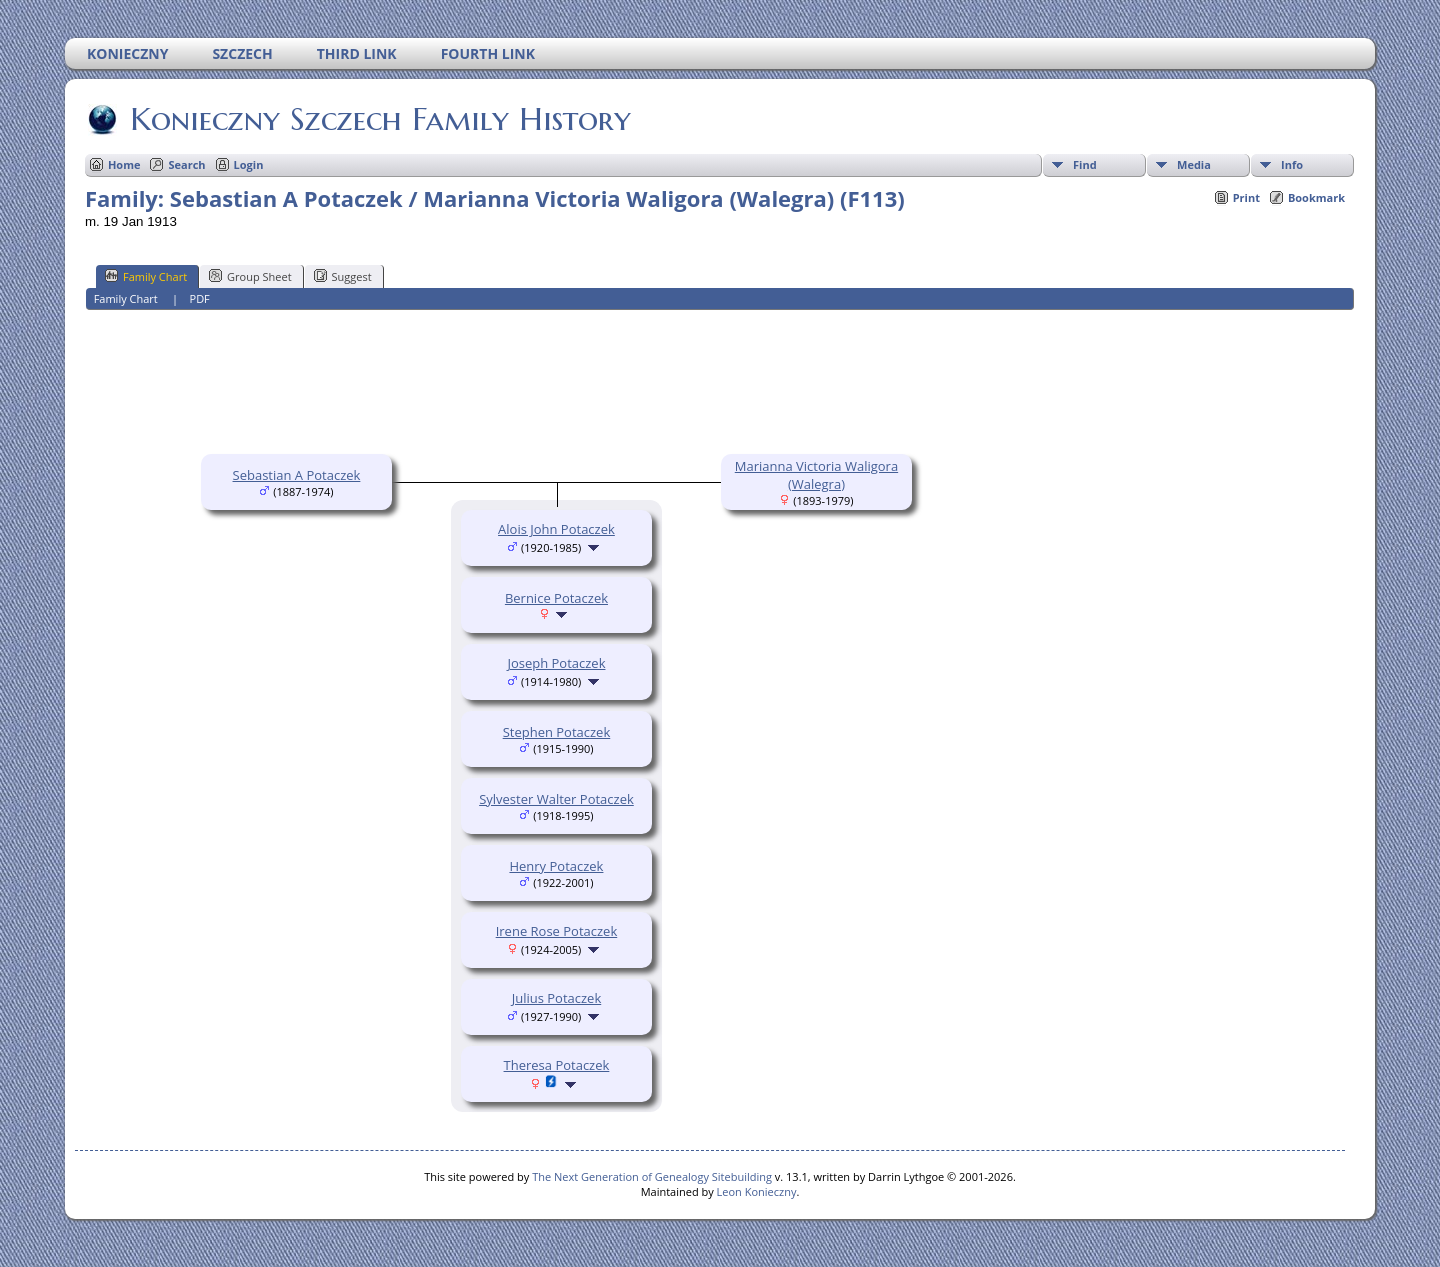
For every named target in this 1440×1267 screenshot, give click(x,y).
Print (1246, 197)
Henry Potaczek (556, 866)
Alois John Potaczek (556, 529)
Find (1085, 164)
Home (124, 164)
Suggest (343, 276)
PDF (200, 298)
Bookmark (1316, 197)
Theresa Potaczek (557, 1065)
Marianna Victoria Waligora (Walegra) (816, 475)
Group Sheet (250, 276)
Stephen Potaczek (557, 732)
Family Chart (146, 276)
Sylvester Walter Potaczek (556, 799)
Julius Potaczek (557, 998)
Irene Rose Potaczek (557, 931)
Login (249, 164)
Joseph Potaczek (556, 663)
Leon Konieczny (757, 1191)
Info (1292, 164)
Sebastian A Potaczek (297, 475)
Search (186, 164)
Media (1194, 164)
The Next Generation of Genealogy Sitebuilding (652, 1176)
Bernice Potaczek (556, 598)
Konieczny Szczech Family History (379, 119)
